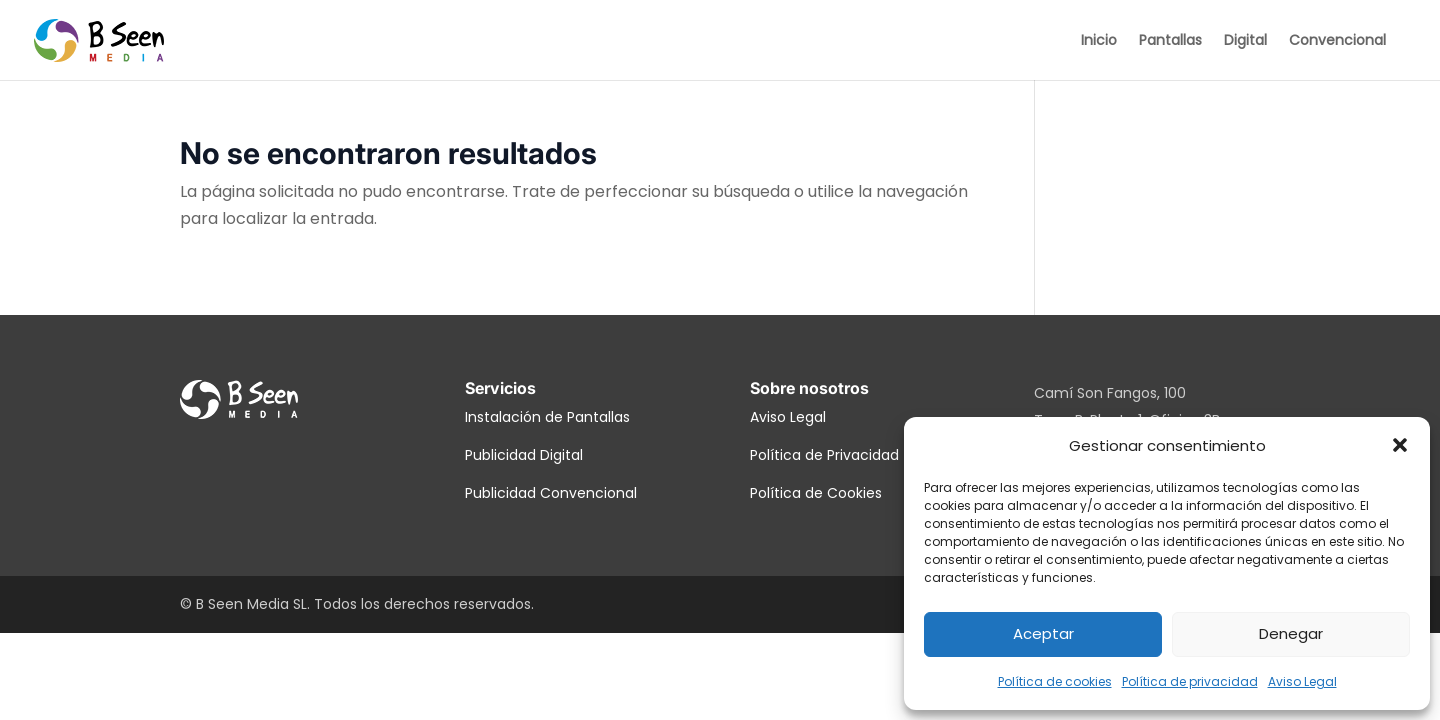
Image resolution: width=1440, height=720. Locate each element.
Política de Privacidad (824, 455)
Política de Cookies (816, 493)
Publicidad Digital (524, 455)
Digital (1245, 41)
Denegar (1291, 633)
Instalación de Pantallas (547, 417)
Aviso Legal (1302, 681)
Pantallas (1170, 41)
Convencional (1337, 41)
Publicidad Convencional (551, 493)
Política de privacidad (1190, 681)
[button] (1400, 445)
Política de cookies (1055, 681)
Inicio (1099, 41)
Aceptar (1043, 633)
